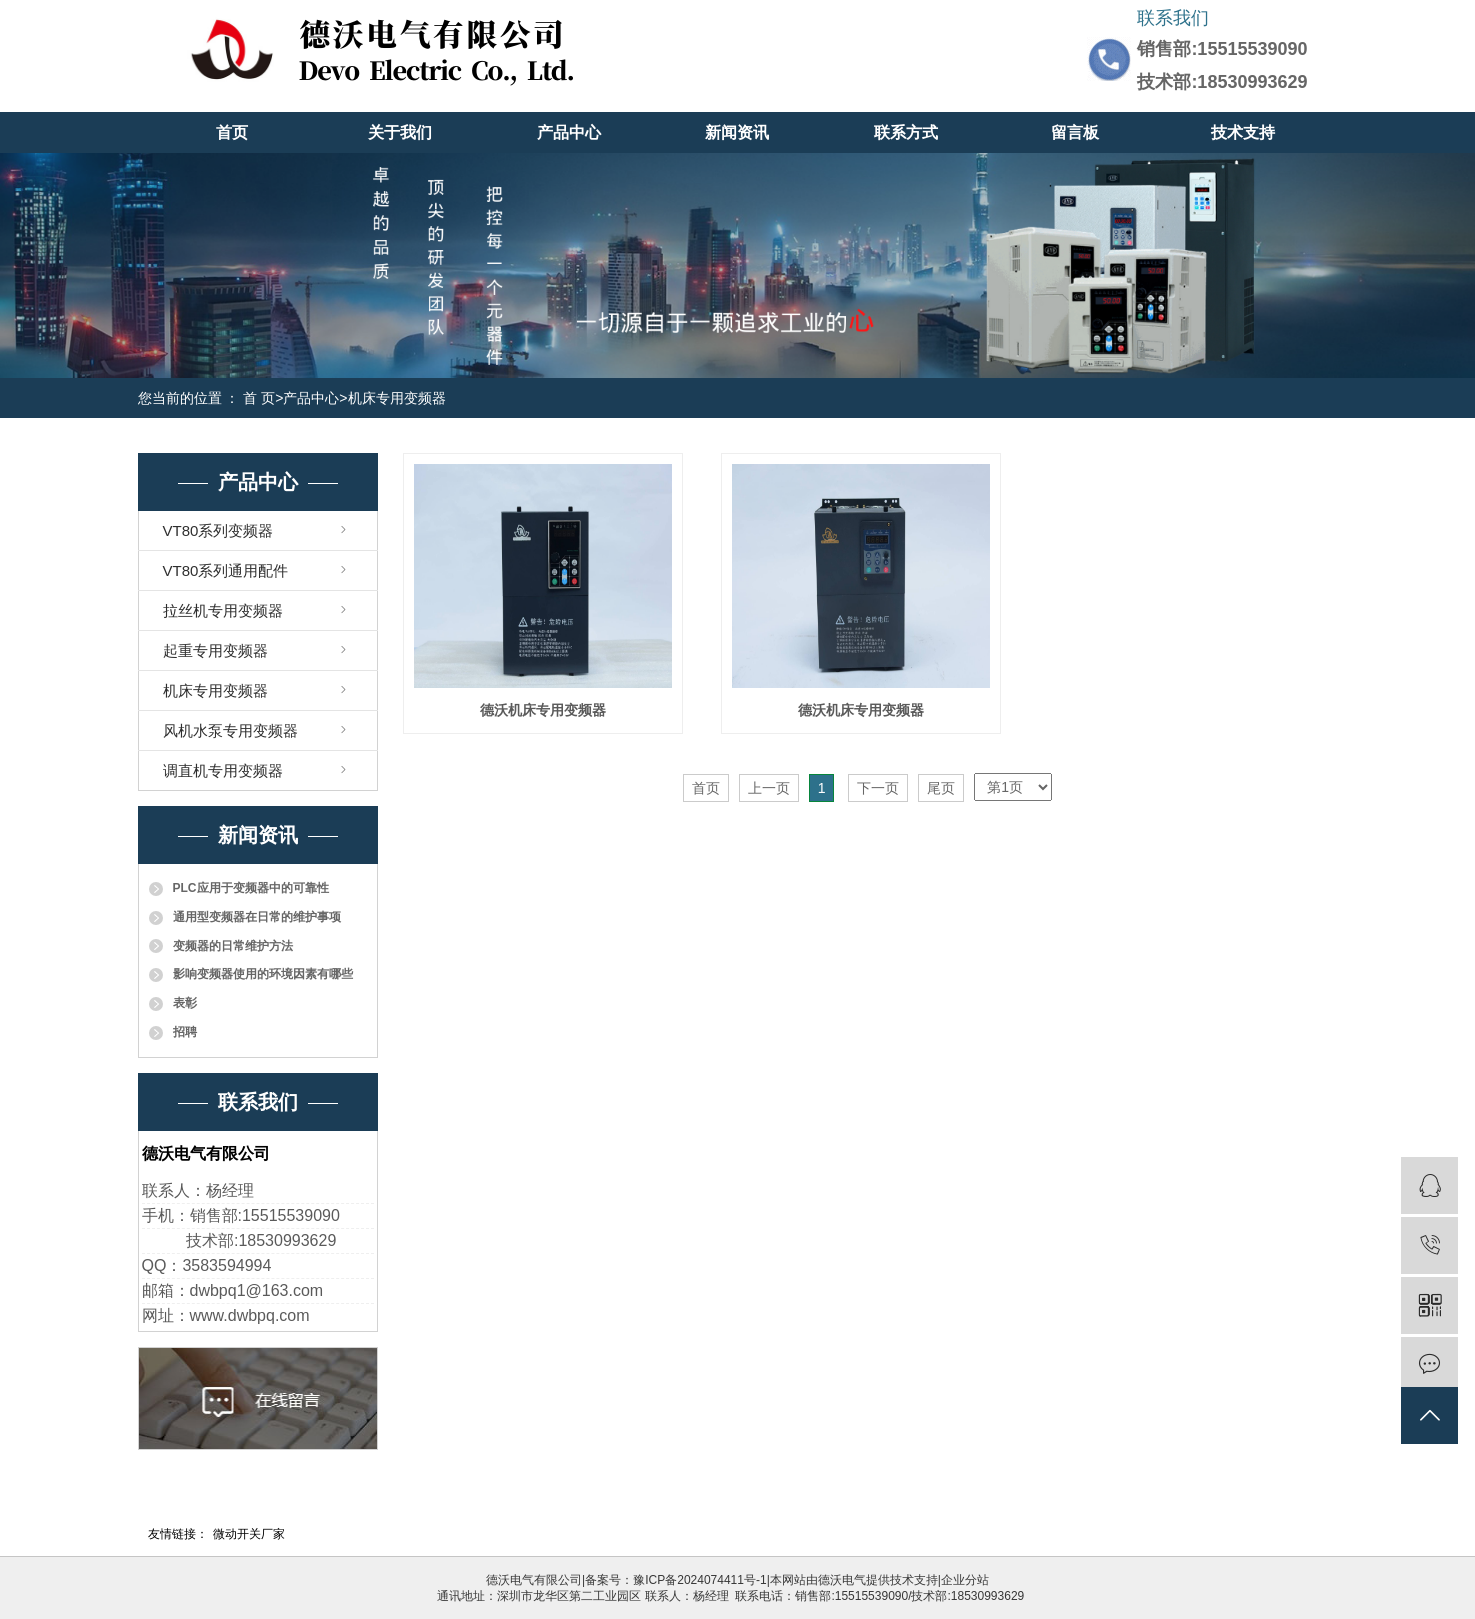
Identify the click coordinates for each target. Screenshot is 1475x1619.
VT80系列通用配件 (226, 570)
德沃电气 (842, 1580)
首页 (232, 132)
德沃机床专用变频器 (543, 710)
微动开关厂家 (249, 1534)
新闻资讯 (737, 132)
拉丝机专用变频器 (223, 610)
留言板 (1075, 132)
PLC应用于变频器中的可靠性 (251, 888)
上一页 (769, 788)
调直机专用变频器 (223, 770)
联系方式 (906, 132)
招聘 (185, 1032)
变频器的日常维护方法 (233, 946)
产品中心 (569, 132)
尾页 (941, 788)
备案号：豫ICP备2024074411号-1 (675, 1580)
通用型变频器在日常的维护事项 (257, 917)
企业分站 (965, 1580)
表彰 (185, 1003)
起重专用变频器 (215, 650)
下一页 (878, 788)
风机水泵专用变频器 (230, 730)
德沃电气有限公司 (534, 1580)
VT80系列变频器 (218, 530)
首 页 (259, 398)
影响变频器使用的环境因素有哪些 (263, 974)
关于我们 (400, 132)
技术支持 (1243, 132)
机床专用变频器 (397, 398)
